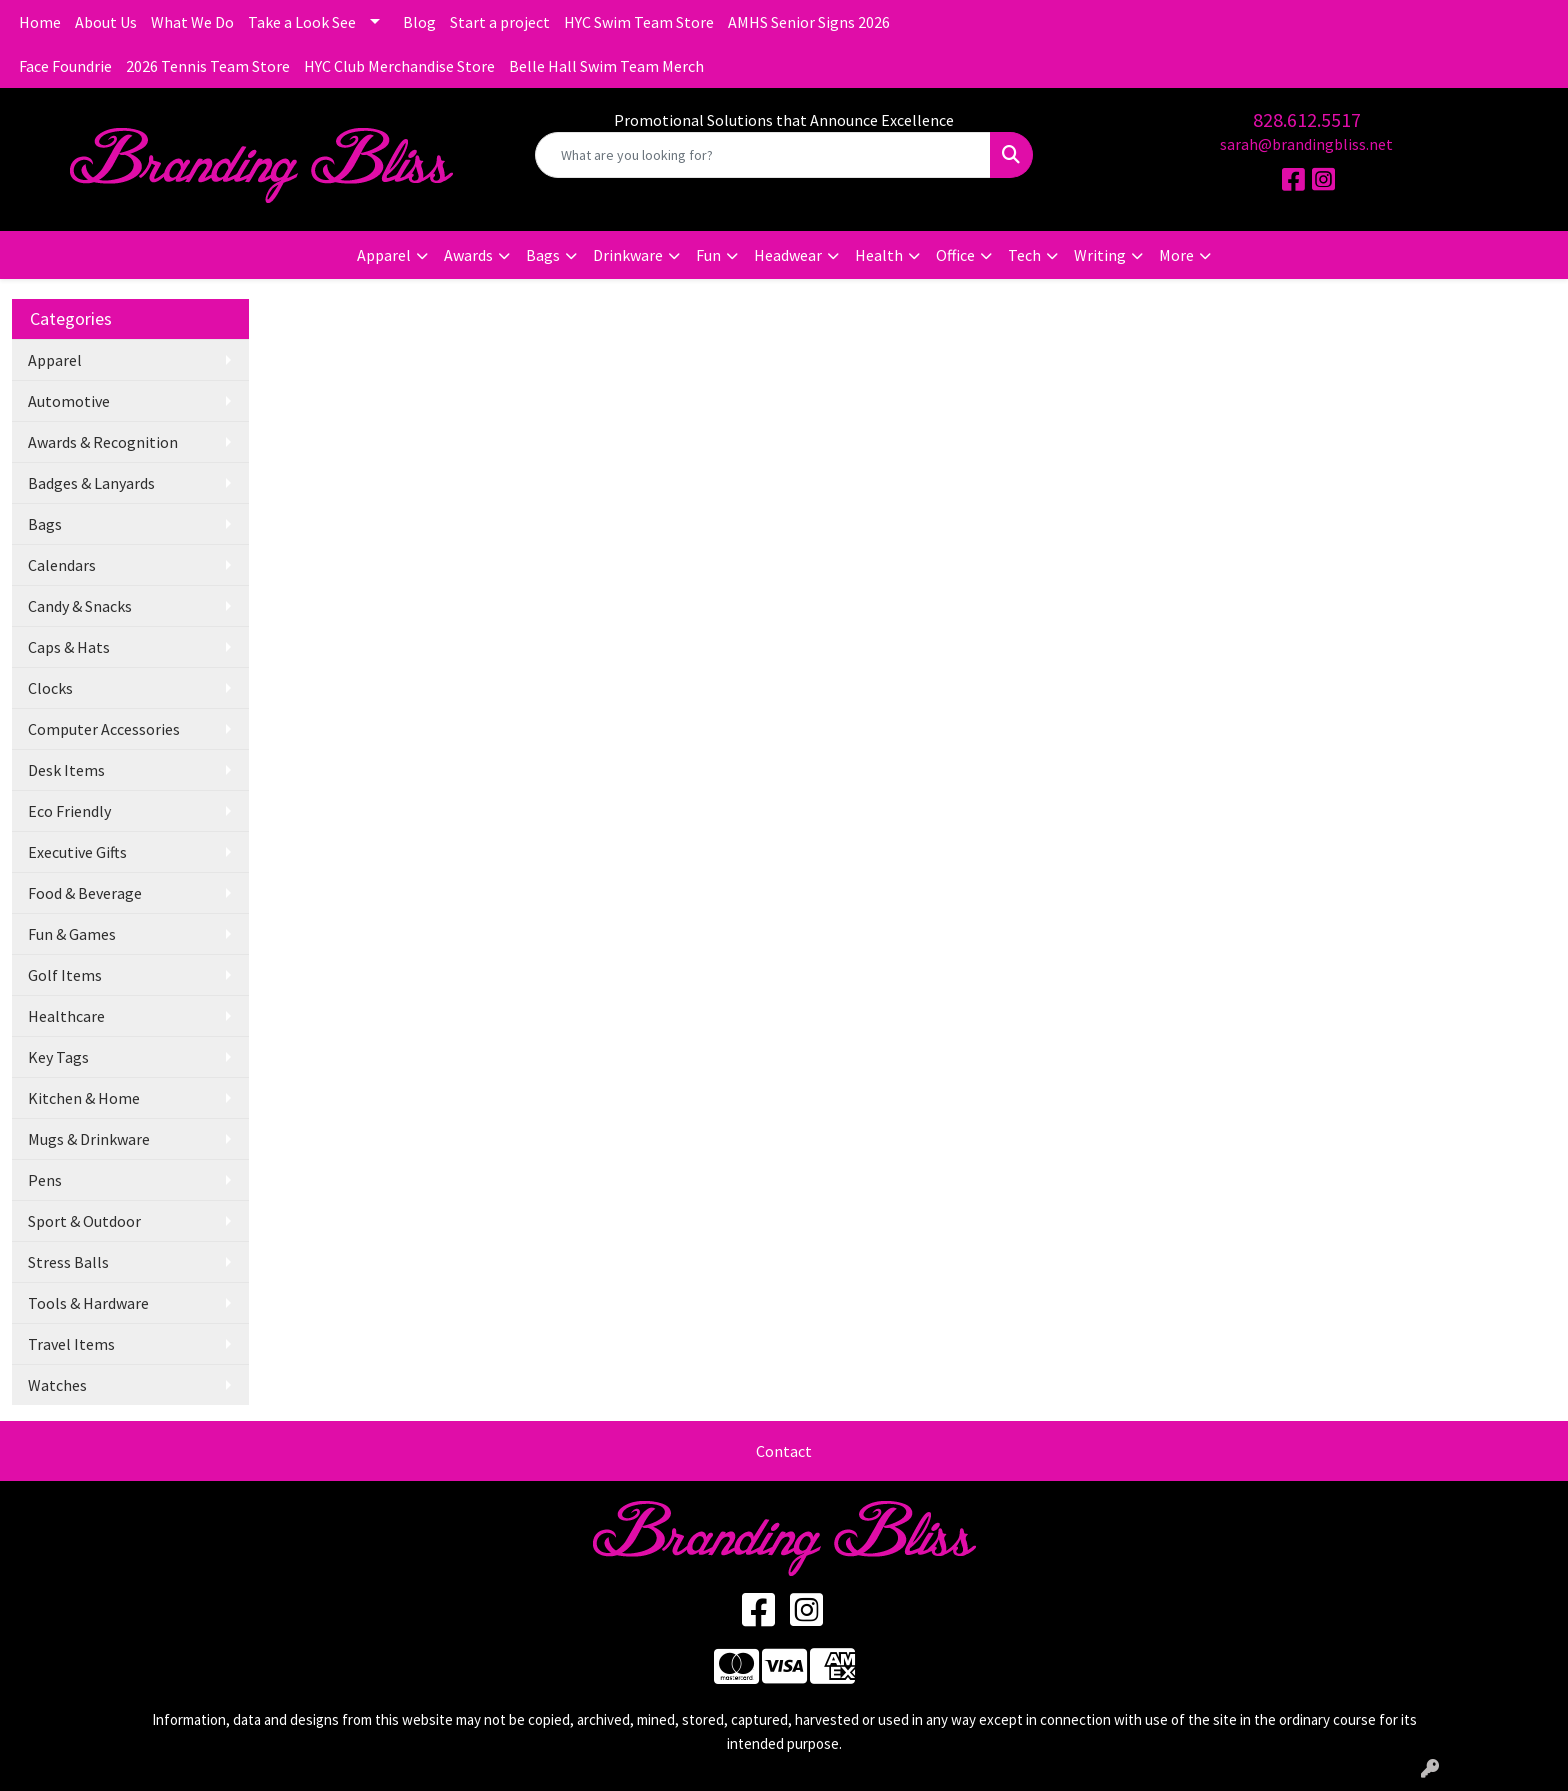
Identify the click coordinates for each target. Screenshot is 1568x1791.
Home (40, 22)
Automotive (69, 401)
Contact (784, 1451)
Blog (419, 22)
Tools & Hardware (88, 1303)
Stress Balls (68, 1262)
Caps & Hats (69, 647)
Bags (45, 524)
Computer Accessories (104, 729)
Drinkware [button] (628, 255)
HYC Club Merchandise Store (399, 66)
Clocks (50, 688)
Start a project (500, 22)
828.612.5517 (1307, 119)
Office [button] (955, 255)
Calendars (62, 565)
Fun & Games (72, 934)
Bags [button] (543, 255)
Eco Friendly (69, 811)
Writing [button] (1100, 255)
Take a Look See (302, 22)
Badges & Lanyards (91, 483)
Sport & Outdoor (84, 1221)
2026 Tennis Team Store (208, 66)
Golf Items (65, 975)
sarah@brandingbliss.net (1306, 144)
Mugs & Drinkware (89, 1139)
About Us (106, 22)
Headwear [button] (788, 255)
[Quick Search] (763, 155)
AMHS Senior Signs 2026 (809, 22)
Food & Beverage (85, 893)
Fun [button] (708, 255)
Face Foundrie (65, 66)
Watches (57, 1385)
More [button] (1176, 255)
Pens (45, 1180)
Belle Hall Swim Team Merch (606, 66)
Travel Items (71, 1344)
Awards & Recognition (103, 442)
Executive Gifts (77, 852)
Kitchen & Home (84, 1098)
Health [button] (879, 255)
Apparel (55, 360)
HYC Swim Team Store (639, 22)
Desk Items (66, 770)
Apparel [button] (384, 255)
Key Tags (58, 1057)
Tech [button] (1024, 255)
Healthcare (66, 1016)
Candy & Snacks (80, 606)
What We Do (192, 22)
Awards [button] (468, 255)
